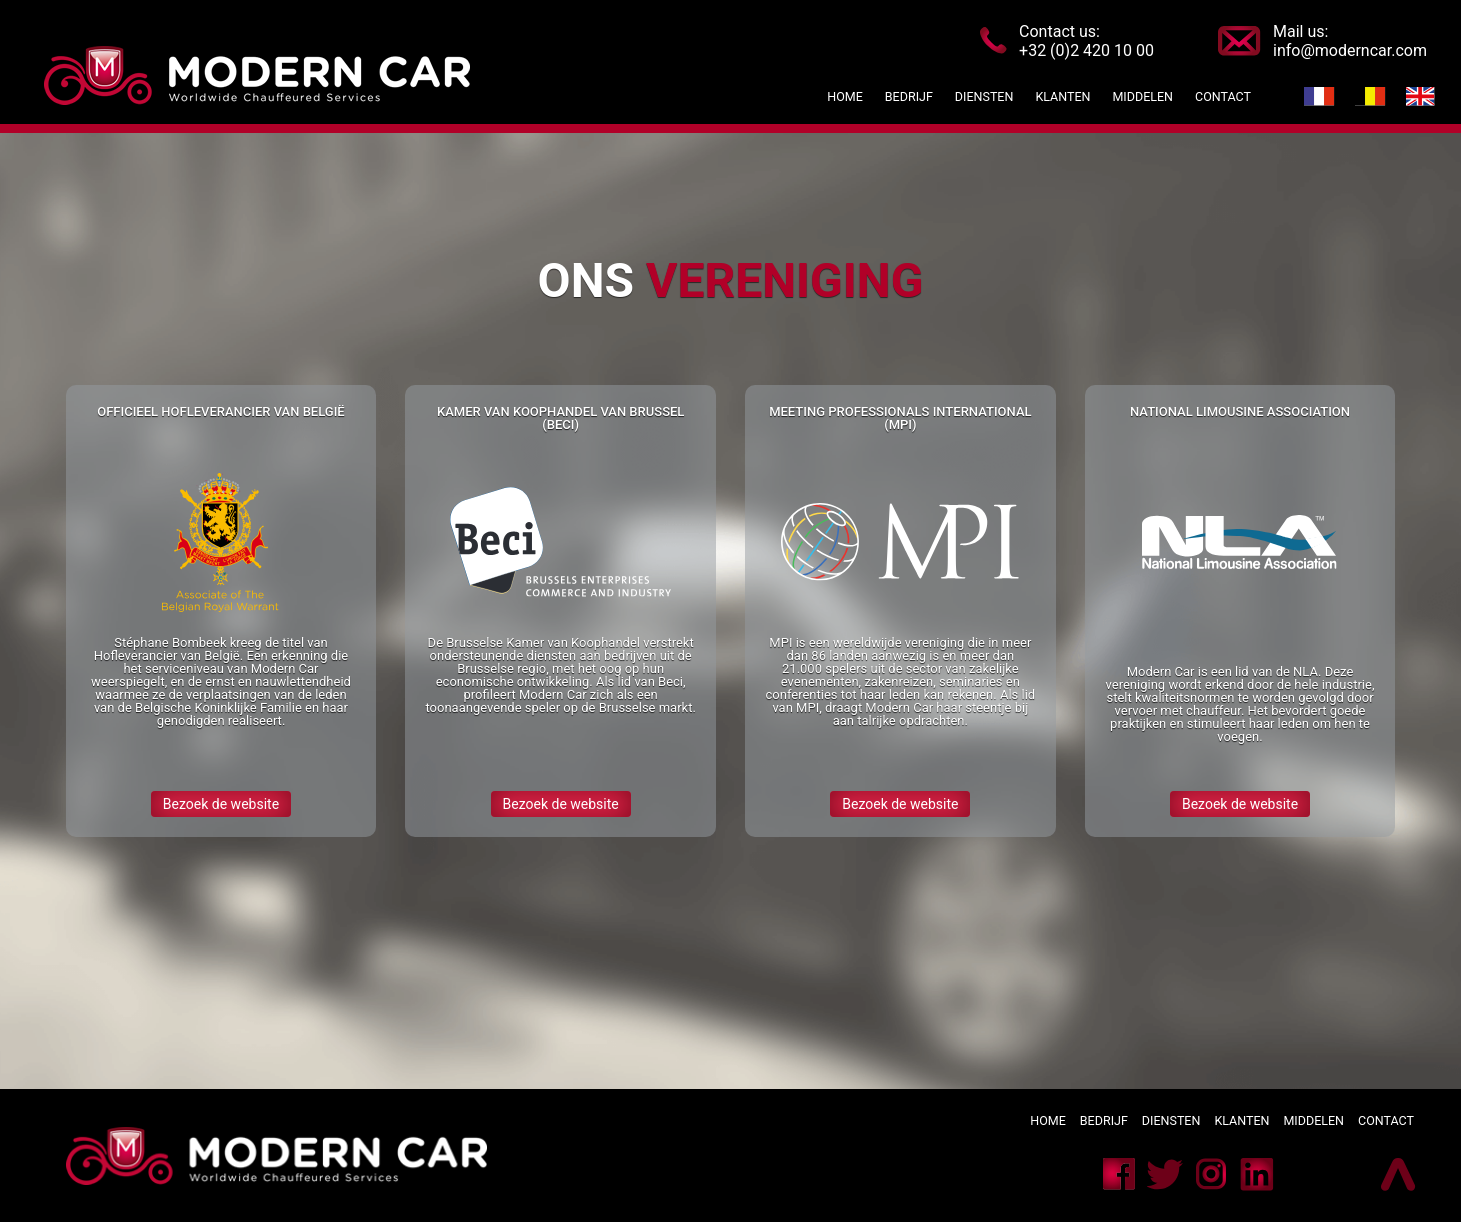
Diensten (1171, 1120)
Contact (1386, 1120)
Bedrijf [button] (912, 96)
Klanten (1241, 1120)
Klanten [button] (1062, 96)
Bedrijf (1105, 1120)
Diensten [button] (984, 96)
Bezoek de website (221, 804)
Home (845, 96)
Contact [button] (1223, 96)
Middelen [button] (1142, 96)
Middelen (1313, 1120)
